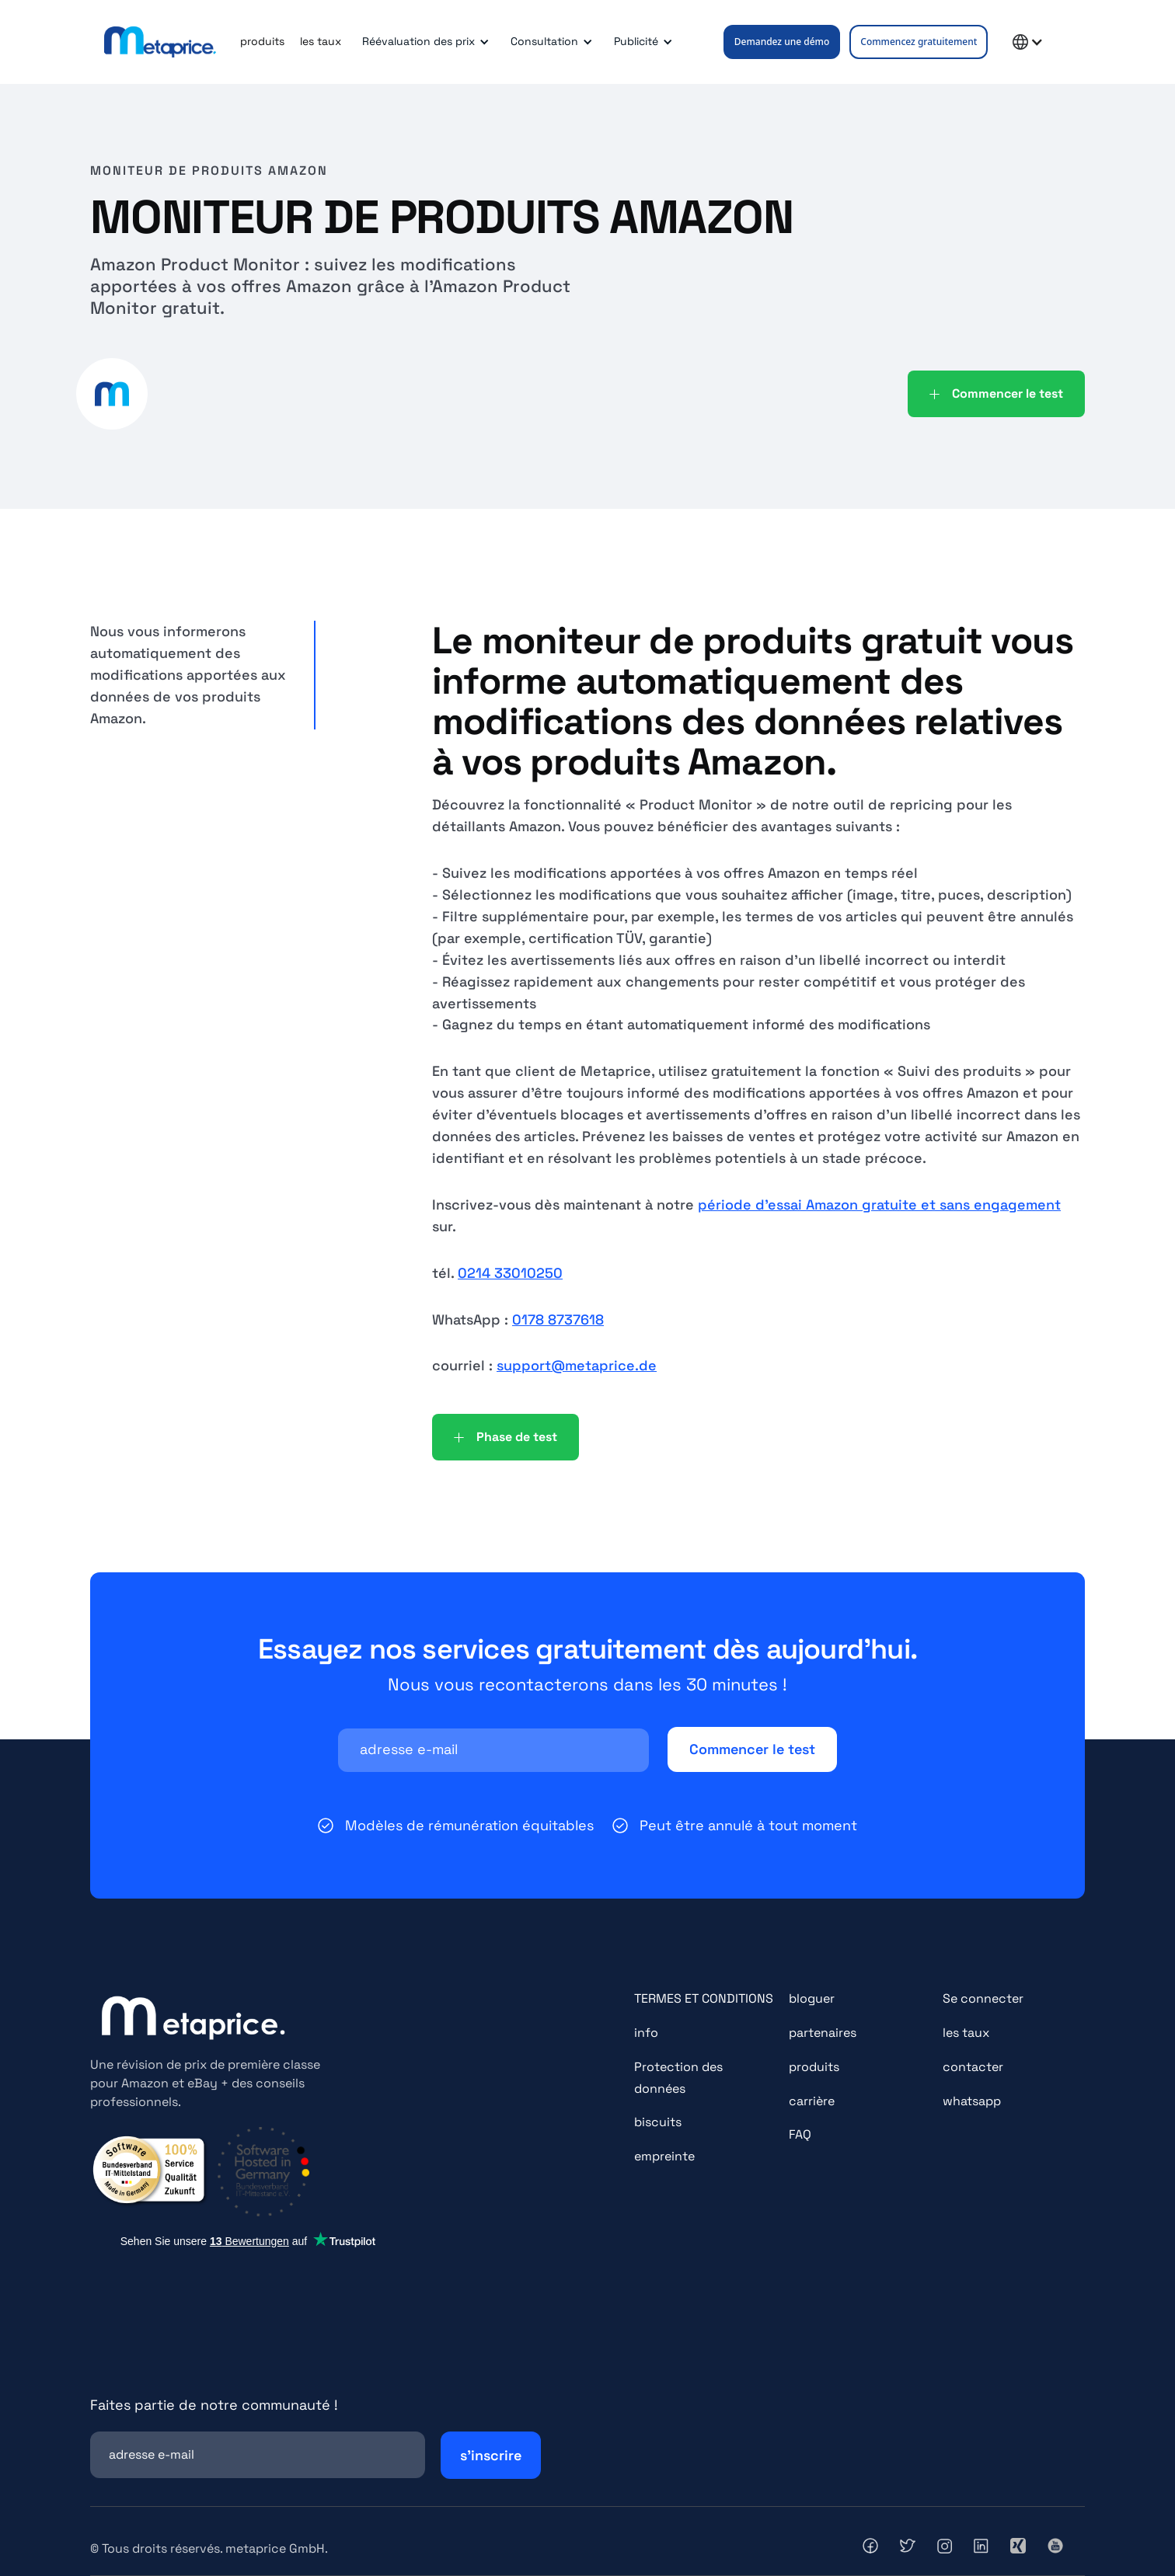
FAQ (800, 2134)
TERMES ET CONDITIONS (703, 1998)
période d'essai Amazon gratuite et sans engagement (879, 1204)
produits (262, 41)
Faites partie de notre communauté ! (214, 2405)
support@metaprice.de (577, 1365)
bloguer (812, 1998)
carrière (812, 2101)
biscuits (658, 2122)
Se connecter (983, 1998)
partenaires (822, 2032)
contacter (973, 2067)
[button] (423, 42)
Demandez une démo (782, 41)
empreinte (664, 2156)
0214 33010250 (510, 1273)
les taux (320, 41)
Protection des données (678, 2078)
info (646, 2032)
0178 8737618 (558, 1319)
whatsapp (972, 2101)
